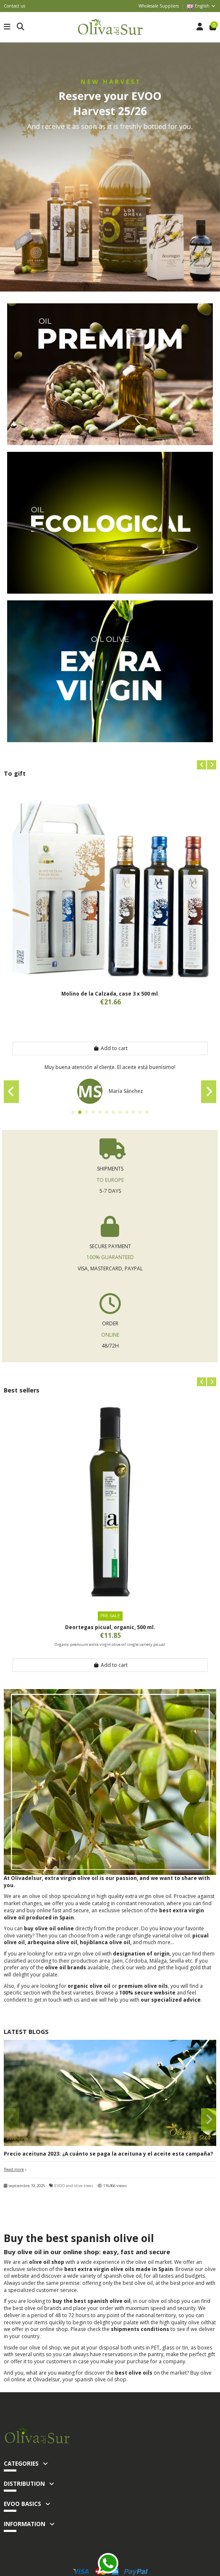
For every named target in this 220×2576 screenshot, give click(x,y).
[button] (201, 764)
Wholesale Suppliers (159, 6)
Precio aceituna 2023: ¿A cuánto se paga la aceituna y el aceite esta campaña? (108, 2153)
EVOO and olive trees (73, 2185)
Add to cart (110, 1048)
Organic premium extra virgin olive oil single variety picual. (110, 1644)
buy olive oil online (49, 1928)
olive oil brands (65, 1967)
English (201, 6)
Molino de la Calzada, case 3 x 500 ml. (110, 993)
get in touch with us (56, 1999)
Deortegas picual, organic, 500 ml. (110, 1627)
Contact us (14, 6)
